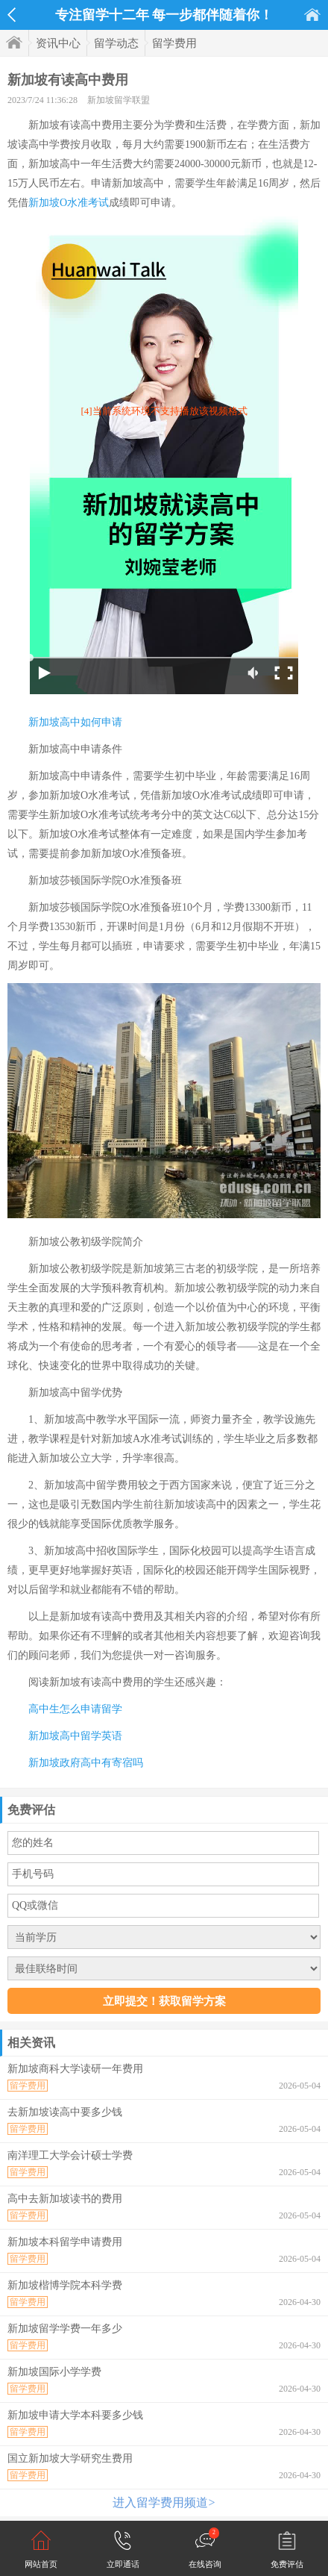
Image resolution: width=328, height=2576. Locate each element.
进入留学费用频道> (164, 2502)
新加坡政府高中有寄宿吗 (85, 1762)
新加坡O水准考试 (68, 202)
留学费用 (174, 43)
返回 (11, 14)
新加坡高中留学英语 (75, 1735)
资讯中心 (58, 43)
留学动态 (116, 43)
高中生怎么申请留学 (75, 1709)
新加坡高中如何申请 (75, 722)
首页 (312, 14)
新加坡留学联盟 (118, 100)
